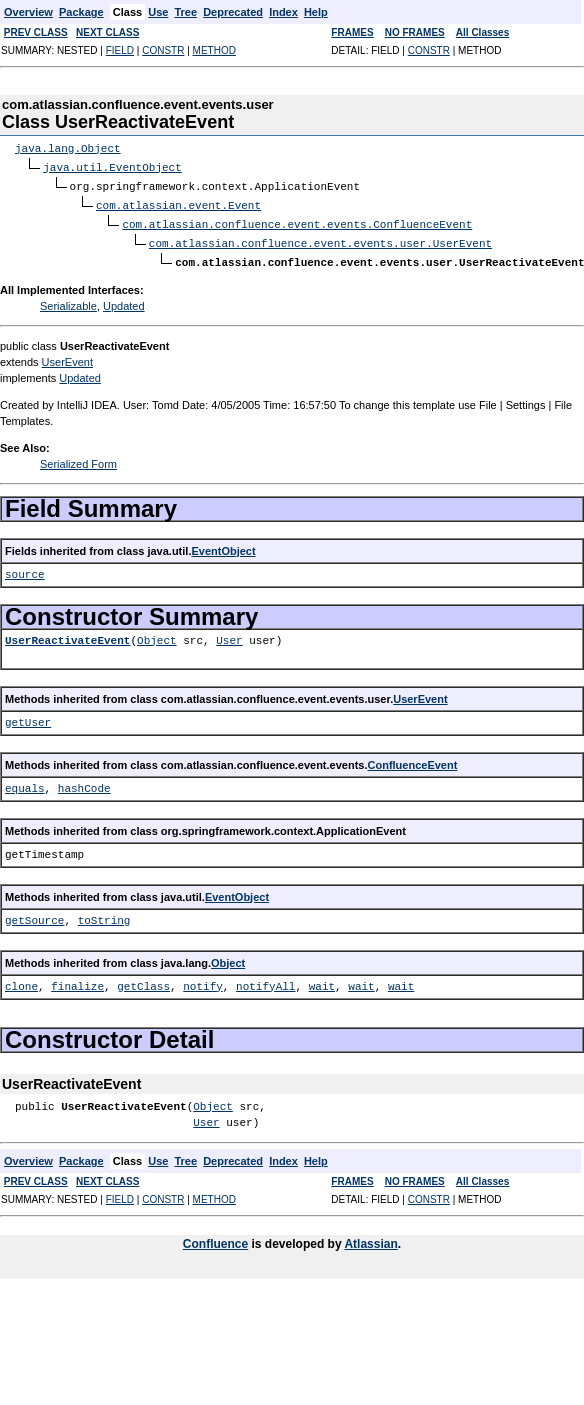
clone (21, 980)
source (25, 568)
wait (322, 980)
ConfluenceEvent (413, 759)
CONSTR (163, 50)
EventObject (223, 545)
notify (203, 980)
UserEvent (67, 356)
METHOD (214, 50)
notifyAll (265, 980)
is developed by (296, 1238)
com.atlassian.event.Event (178, 202)
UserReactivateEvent (67, 634)
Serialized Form (78, 458)
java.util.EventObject (112, 166)
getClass (143, 980)
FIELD (120, 50)
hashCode (84, 782)
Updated (124, 300)
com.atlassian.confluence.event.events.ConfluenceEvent (297, 220)
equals (25, 782)
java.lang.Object (68, 148)
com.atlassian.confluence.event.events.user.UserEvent (320, 238)
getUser (28, 716)
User (229, 634)
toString (104, 914)
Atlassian (370, 1238)
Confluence (215, 1238)
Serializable (68, 300)
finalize (77, 980)
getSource (34, 914)
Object (157, 634)
